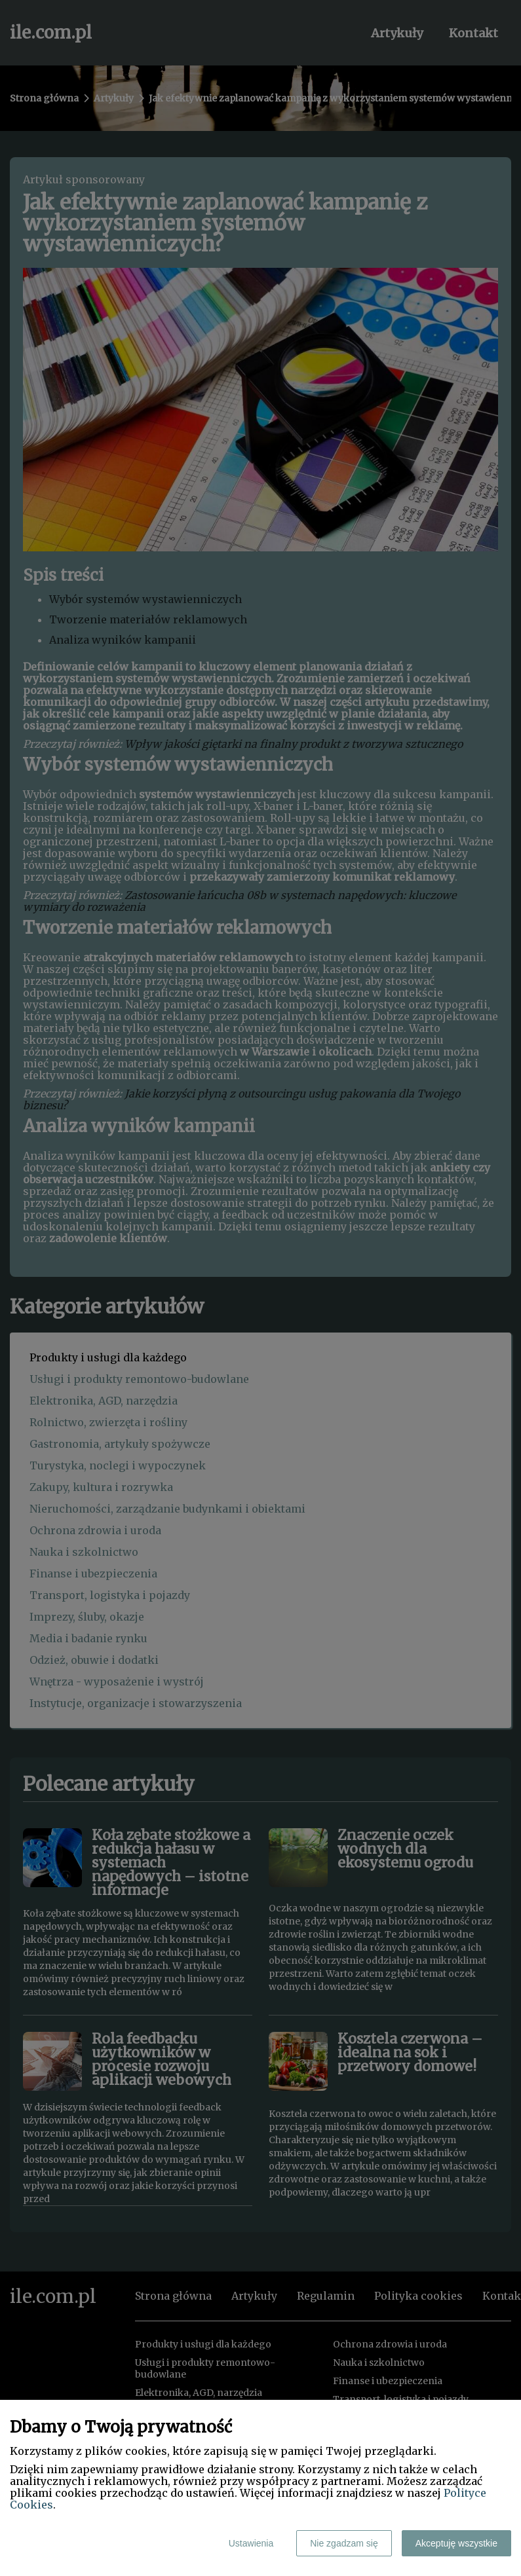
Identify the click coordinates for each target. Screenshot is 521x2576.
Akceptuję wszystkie (456, 2543)
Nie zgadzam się (344, 2543)
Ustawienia (251, 2543)
